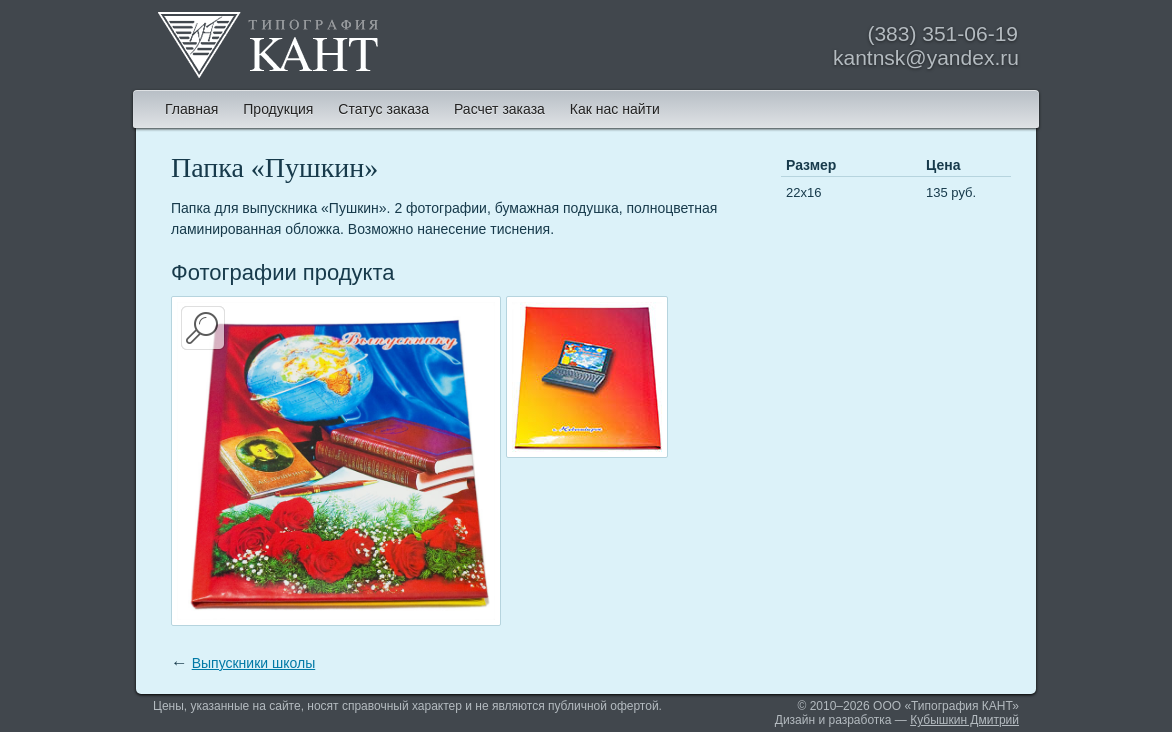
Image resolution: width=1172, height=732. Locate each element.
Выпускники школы (254, 663)
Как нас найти (615, 109)
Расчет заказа (499, 109)
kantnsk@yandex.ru (926, 57)
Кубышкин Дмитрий (964, 720)
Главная (191, 109)
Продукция (278, 109)
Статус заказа (383, 109)
